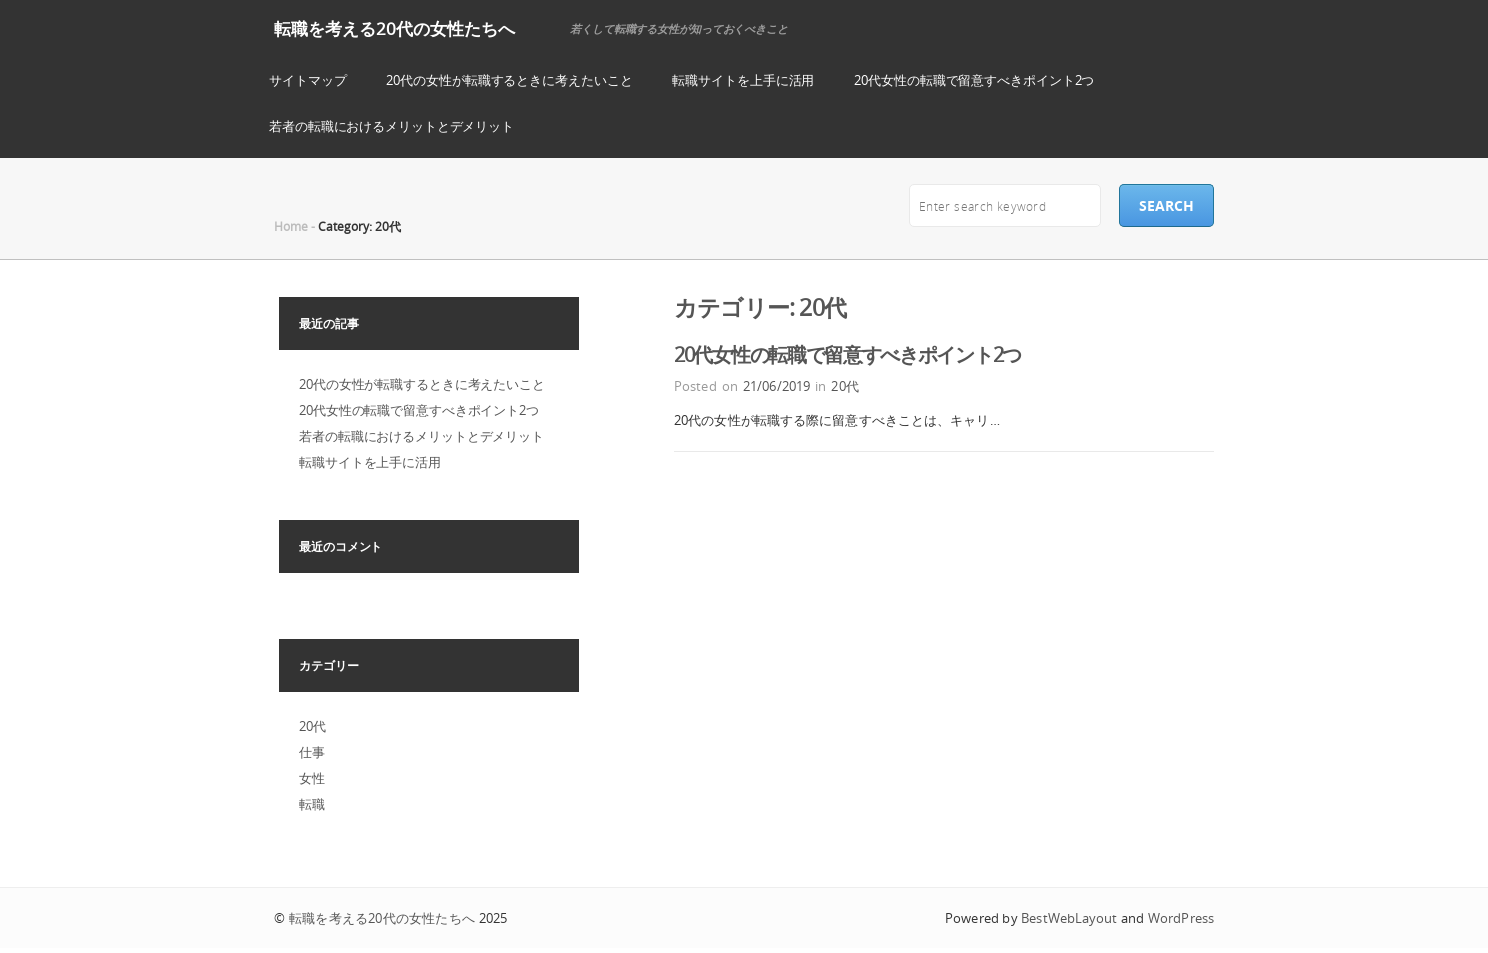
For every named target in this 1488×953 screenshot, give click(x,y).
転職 (312, 804)
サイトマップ (307, 80)
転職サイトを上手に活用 (743, 80)
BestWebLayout (1069, 918)
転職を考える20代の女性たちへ (394, 28)
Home (291, 226)
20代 (844, 386)
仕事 (312, 752)
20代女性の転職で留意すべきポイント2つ (974, 80)
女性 (312, 778)
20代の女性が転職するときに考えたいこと (509, 80)
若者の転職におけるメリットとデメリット (391, 126)
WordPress (1181, 918)
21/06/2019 (776, 386)
